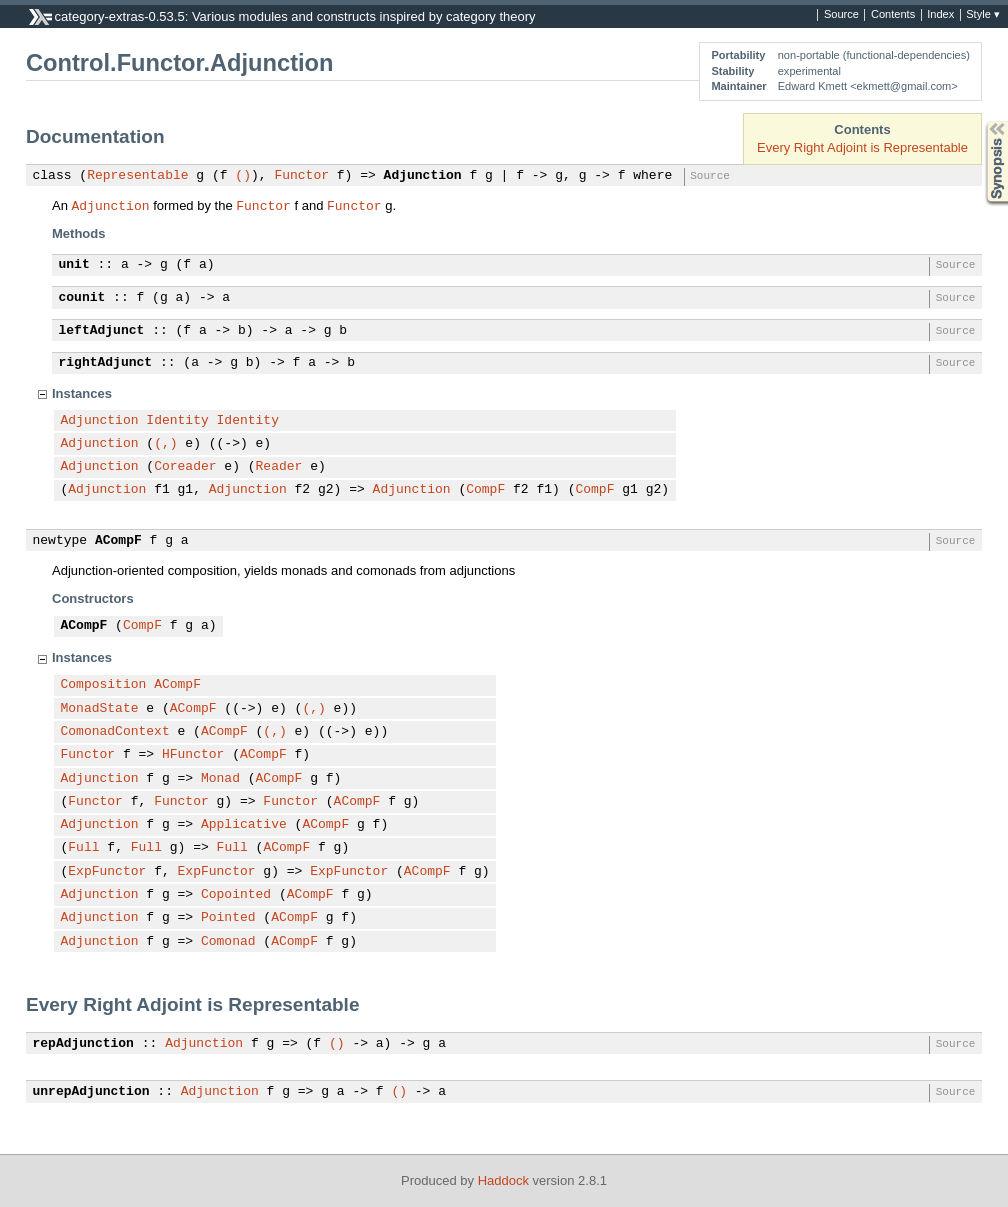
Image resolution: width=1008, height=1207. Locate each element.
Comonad (228, 942)
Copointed (236, 895)
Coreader (185, 467)
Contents (893, 15)
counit (82, 298)
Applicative (244, 825)
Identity (177, 421)
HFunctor (193, 755)
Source (841, 15)
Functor (301, 176)
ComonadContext (115, 732)
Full (83, 848)
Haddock (503, 1180)
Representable (137, 176)
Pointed (228, 918)
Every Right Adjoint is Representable (862, 147)
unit (74, 265)
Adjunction (423, 176)
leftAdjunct (102, 331)
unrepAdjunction (91, 1092)
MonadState (100, 709)
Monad (220, 779)
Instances (82, 393)
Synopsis (981, 121)
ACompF (118, 541)
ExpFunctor (107, 872)
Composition (104, 685)
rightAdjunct (106, 363)
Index (940, 15)
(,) (165, 444)
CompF (485, 490)
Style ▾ (983, 15)
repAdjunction (83, 1044)
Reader (279, 467)
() (243, 176)
